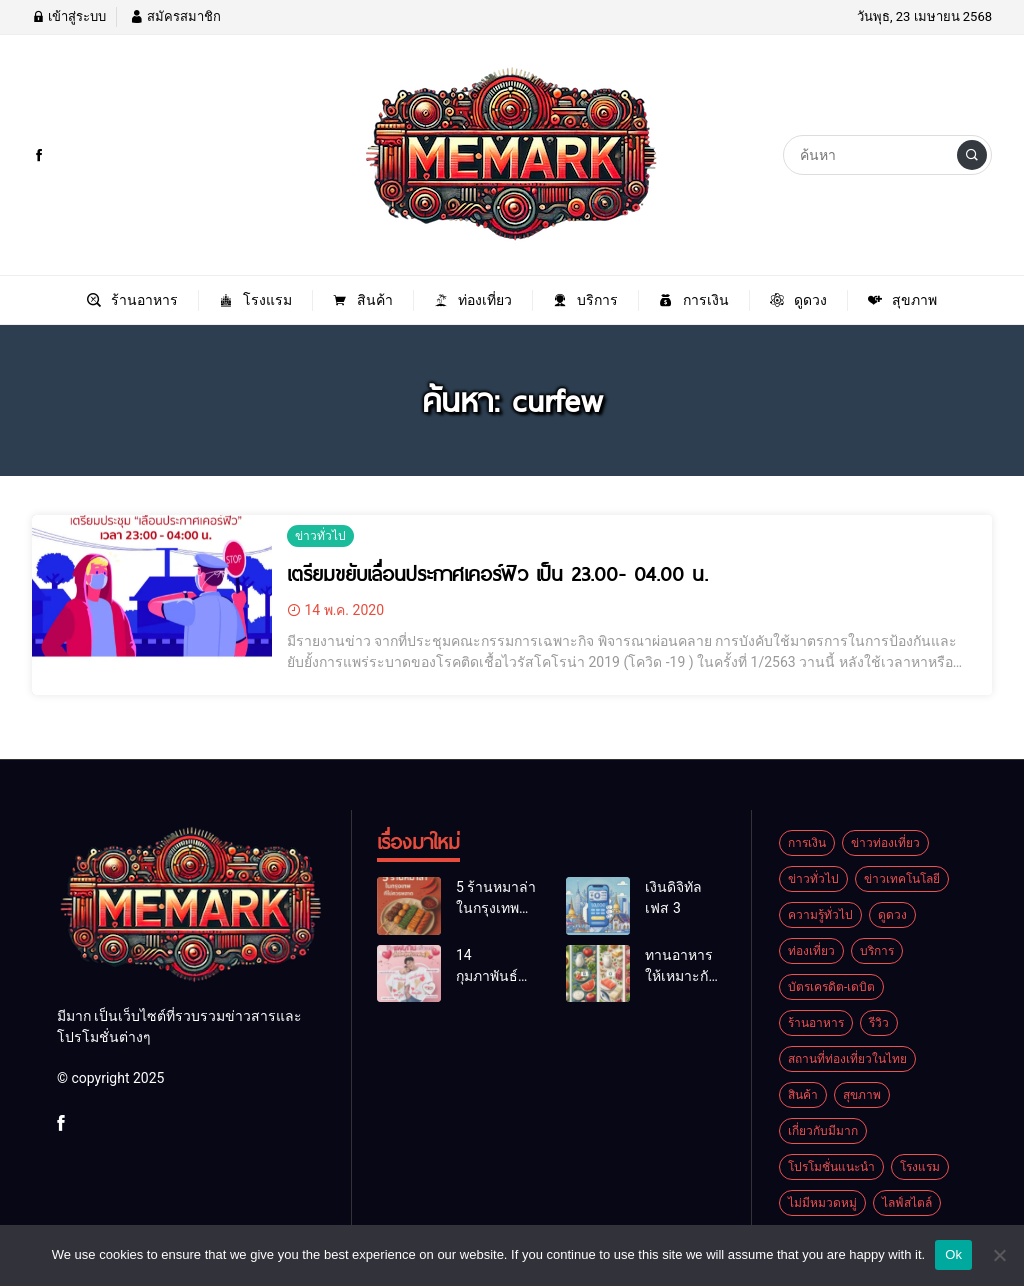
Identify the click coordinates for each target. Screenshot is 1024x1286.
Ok (953, 1254)
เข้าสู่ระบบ (69, 16)
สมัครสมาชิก (175, 16)
